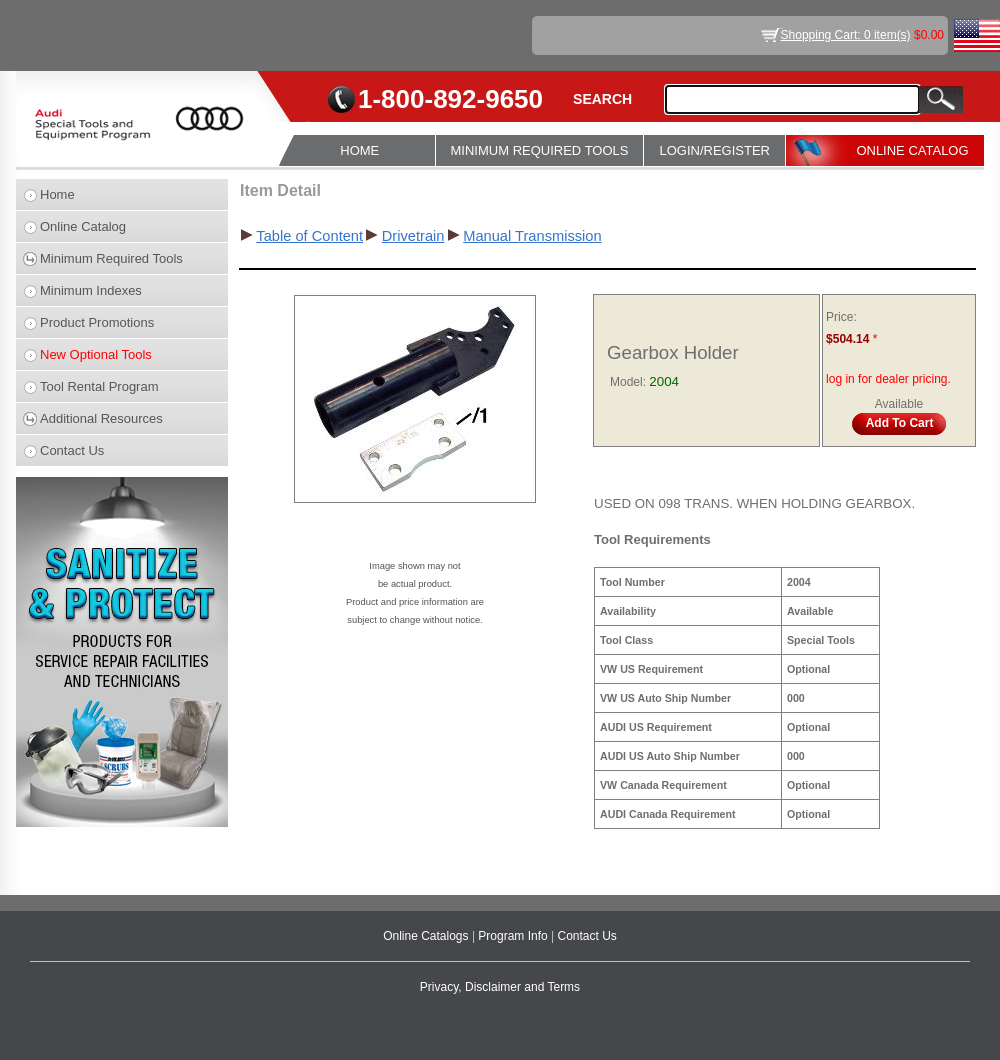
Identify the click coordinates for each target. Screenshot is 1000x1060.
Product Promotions (97, 322)
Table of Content (309, 236)
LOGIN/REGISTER (714, 150)
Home (57, 194)
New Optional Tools (96, 354)
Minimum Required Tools (111, 258)
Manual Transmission (532, 236)
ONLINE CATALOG (912, 150)
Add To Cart (900, 423)
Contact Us (72, 450)
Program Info (514, 936)
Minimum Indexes (91, 290)
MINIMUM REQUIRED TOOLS (540, 150)
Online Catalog (83, 226)
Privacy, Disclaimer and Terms (500, 987)
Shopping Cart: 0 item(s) (846, 35)
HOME (359, 150)
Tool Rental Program (99, 386)
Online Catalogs (427, 936)
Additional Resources (101, 418)
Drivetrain (413, 236)
